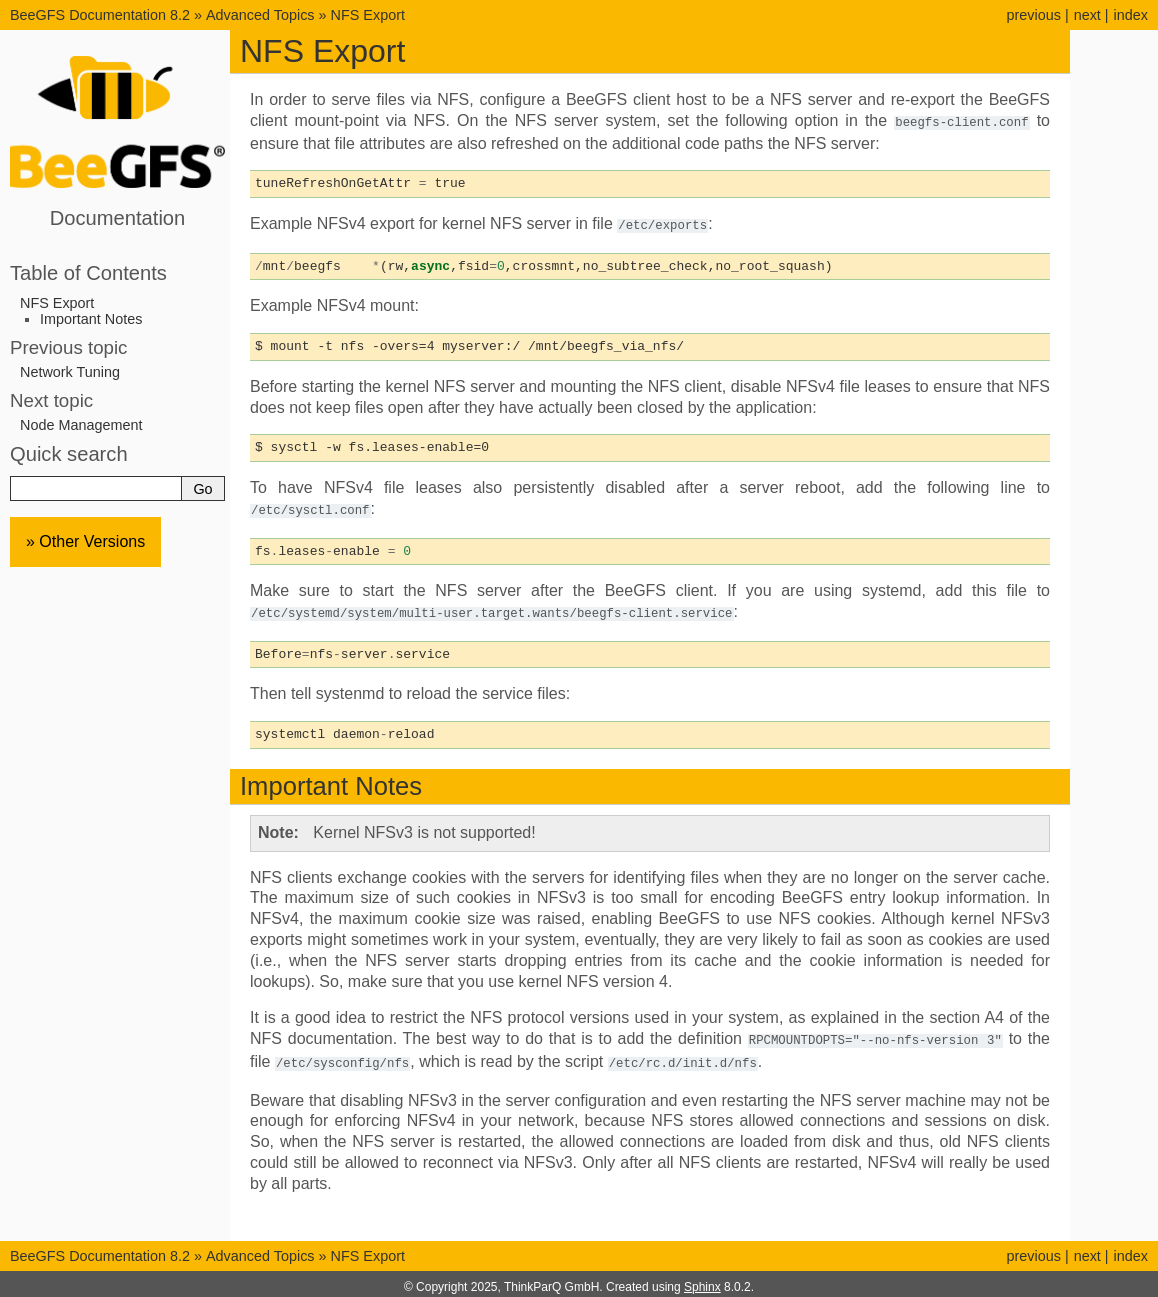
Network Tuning (70, 372)
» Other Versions (85, 541)
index (1131, 15)
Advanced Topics (260, 15)
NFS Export (368, 15)
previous (1033, 15)
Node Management (81, 425)
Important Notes (91, 319)
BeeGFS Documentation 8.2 (102, 15)
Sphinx (702, 1281)
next (1087, 15)
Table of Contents (88, 273)
